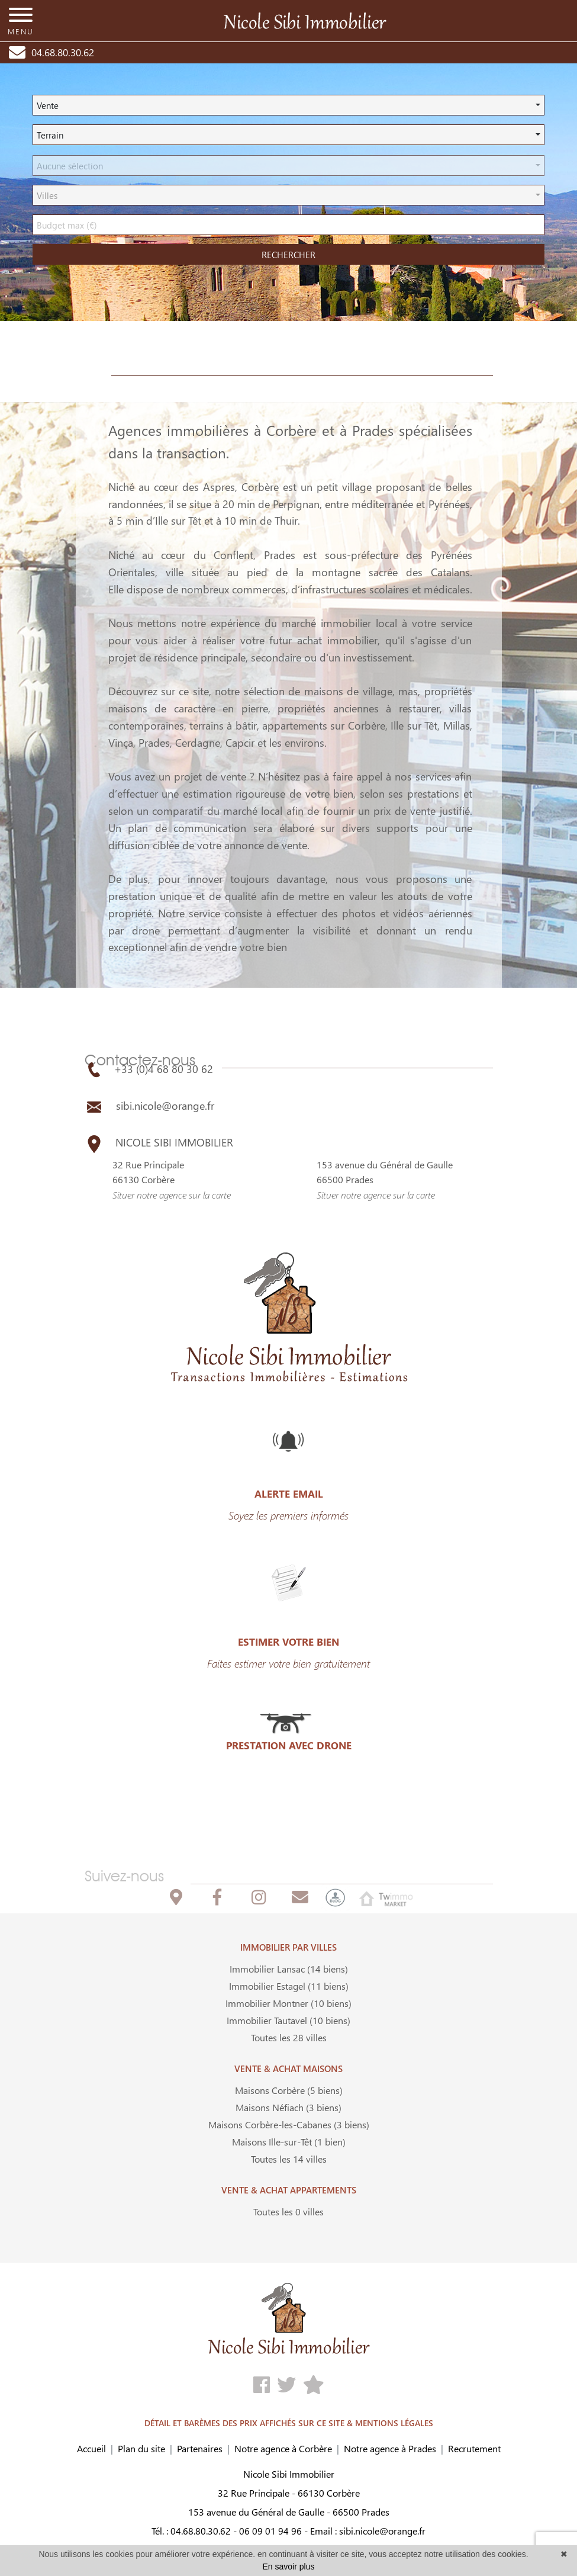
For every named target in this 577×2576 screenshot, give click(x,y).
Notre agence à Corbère (283, 2448)
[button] (288, 105)
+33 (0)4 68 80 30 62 (149, 1069)
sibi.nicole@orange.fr (149, 1106)
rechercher (288, 255)
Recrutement (474, 2448)
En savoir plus (289, 2566)
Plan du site (141, 2448)
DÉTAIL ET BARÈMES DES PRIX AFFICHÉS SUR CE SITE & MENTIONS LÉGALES (288, 2423)
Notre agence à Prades (390, 2448)
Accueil (91, 2448)
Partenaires (200, 2448)
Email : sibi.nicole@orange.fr (368, 2530)
